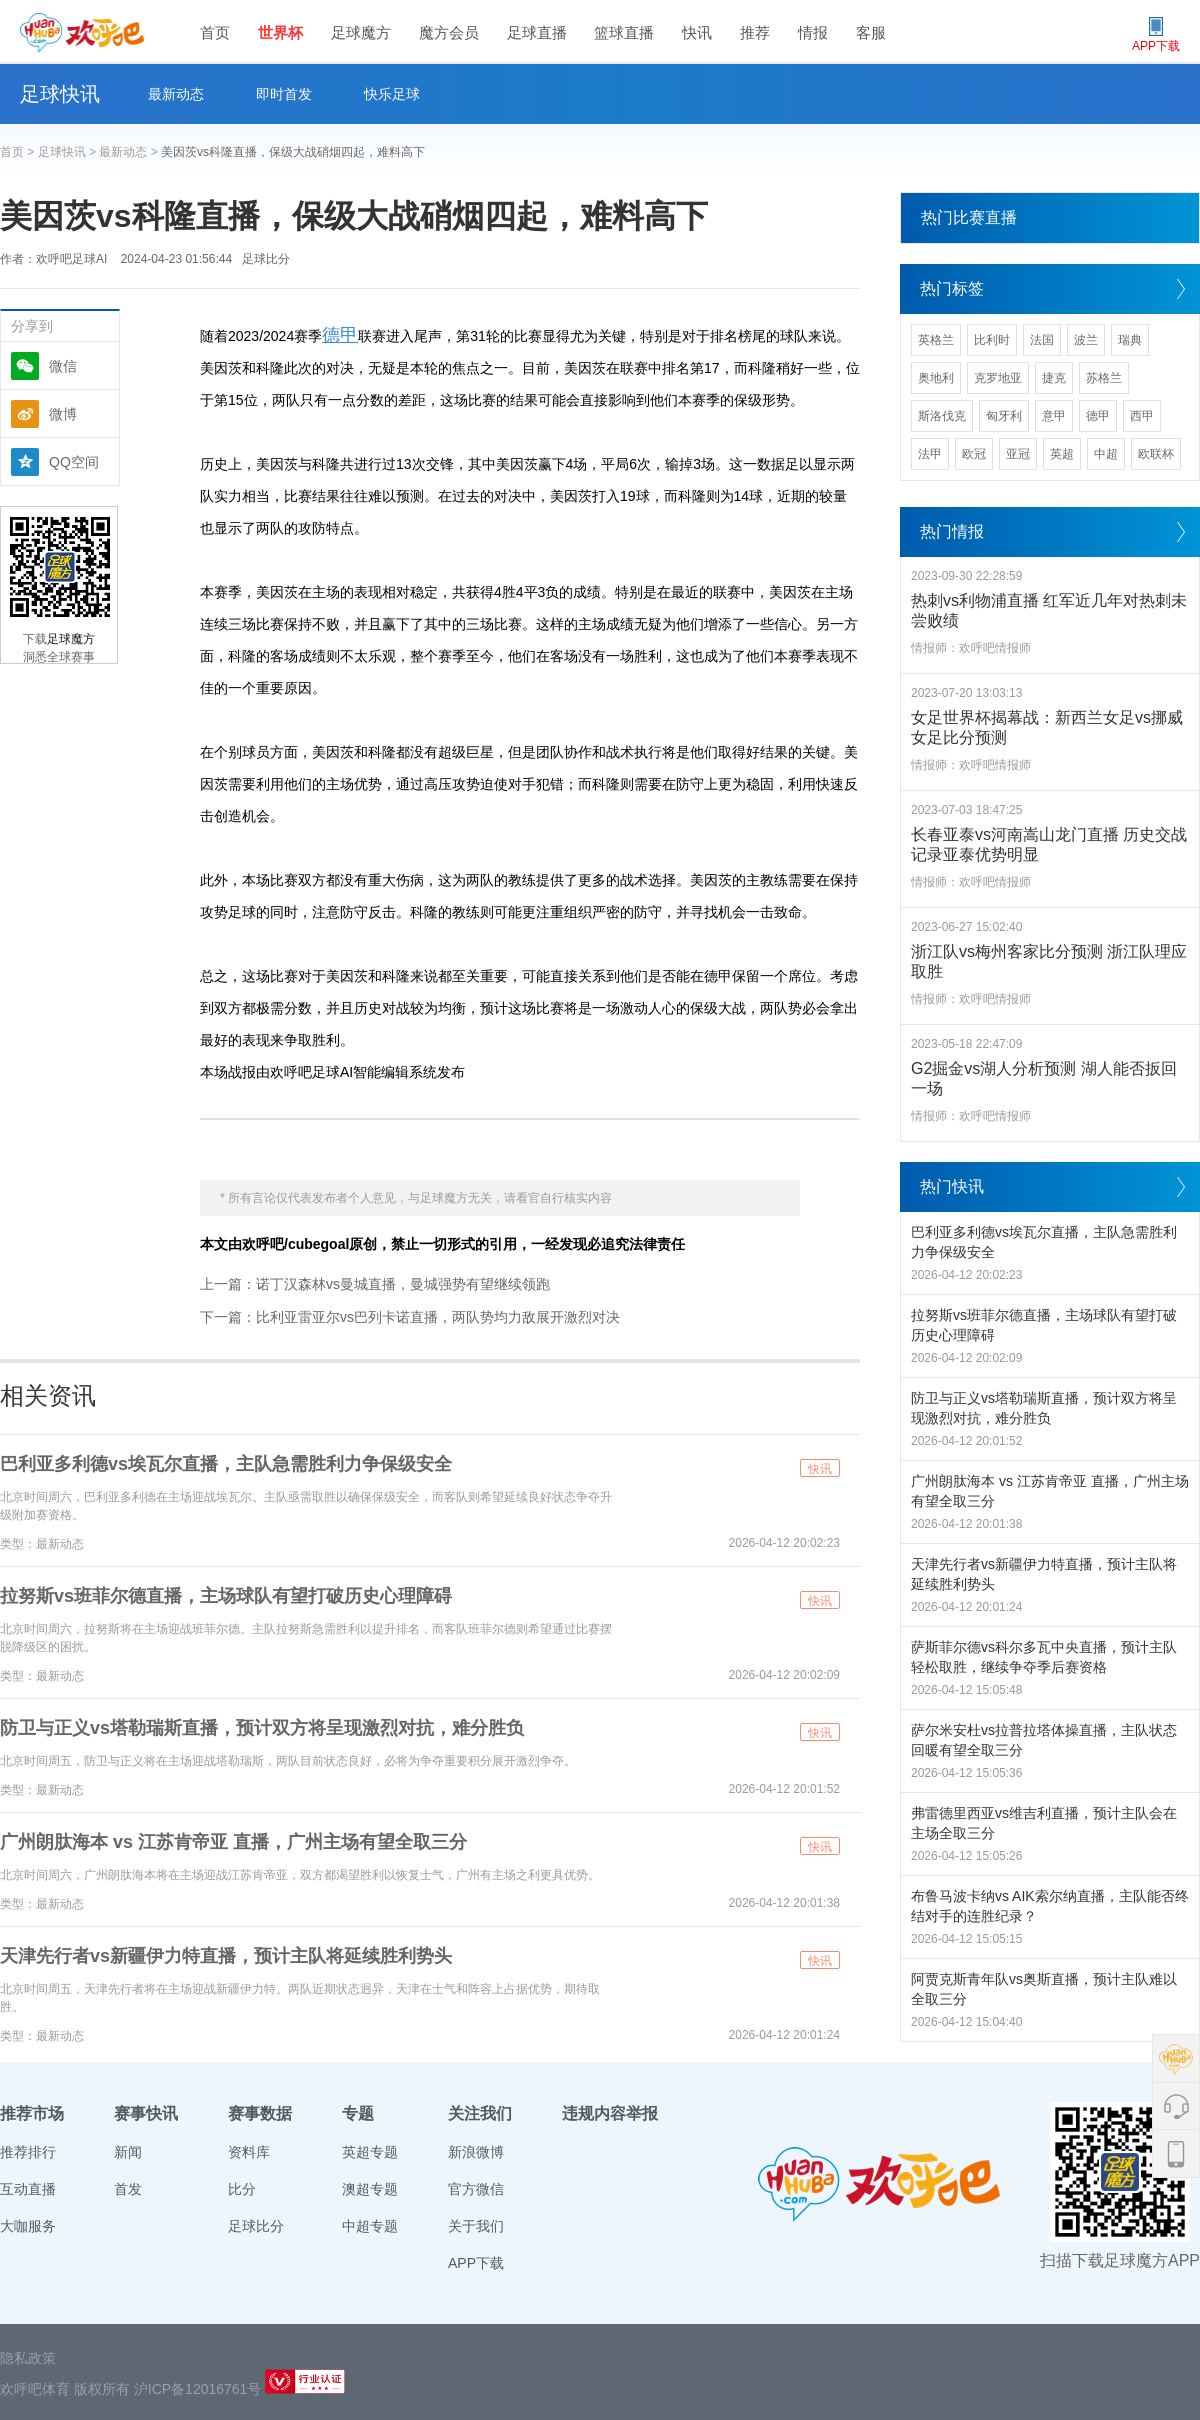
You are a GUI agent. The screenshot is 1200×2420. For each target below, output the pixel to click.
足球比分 (266, 259)
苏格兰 (1104, 378)
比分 (242, 2189)
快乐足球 (392, 94)
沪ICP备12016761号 (198, 2389)
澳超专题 (370, 2189)
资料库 (249, 2152)
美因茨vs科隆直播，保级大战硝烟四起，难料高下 (293, 152)
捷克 (1054, 378)
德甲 (340, 335)
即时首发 (284, 94)
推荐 (755, 32)
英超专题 (370, 2152)
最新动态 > (130, 152)
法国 (1042, 340)
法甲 (930, 454)
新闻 (128, 2152)
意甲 (1054, 416)
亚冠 (1018, 454)
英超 (1062, 454)
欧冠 (974, 454)
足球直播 (537, 32)
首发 (128, 2189)
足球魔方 (361, 32)
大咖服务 (28, 2226)
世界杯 (280, 32)
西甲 (1142, 416)
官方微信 (476, 2189)
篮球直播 (624, 32)
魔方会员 (449, 32)
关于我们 (476, 2226)
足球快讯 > (69, 152)
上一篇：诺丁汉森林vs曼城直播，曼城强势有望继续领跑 (375, 1284)
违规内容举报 (610, 2113)
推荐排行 (28, 2152)
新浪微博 (476, 2152)
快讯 (697, 32)
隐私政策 (28, 2358)
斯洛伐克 (942, 416)
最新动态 (176, 94)
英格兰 (936, 340)
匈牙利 (1004, 416)
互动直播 (28, 2189)
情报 (813, 32)
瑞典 (1130, 340)
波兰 (1086, 340)
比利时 (992, 340)
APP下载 (476, 2263)
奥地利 (936, 378)
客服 (871, 32)
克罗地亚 (998, 378)
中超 (1106, 454)
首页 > (19, 152)
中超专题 (370, 2226)
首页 (215, 32)
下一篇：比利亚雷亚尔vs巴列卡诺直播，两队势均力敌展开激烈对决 (410, 1317)
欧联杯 (1156, 454)
